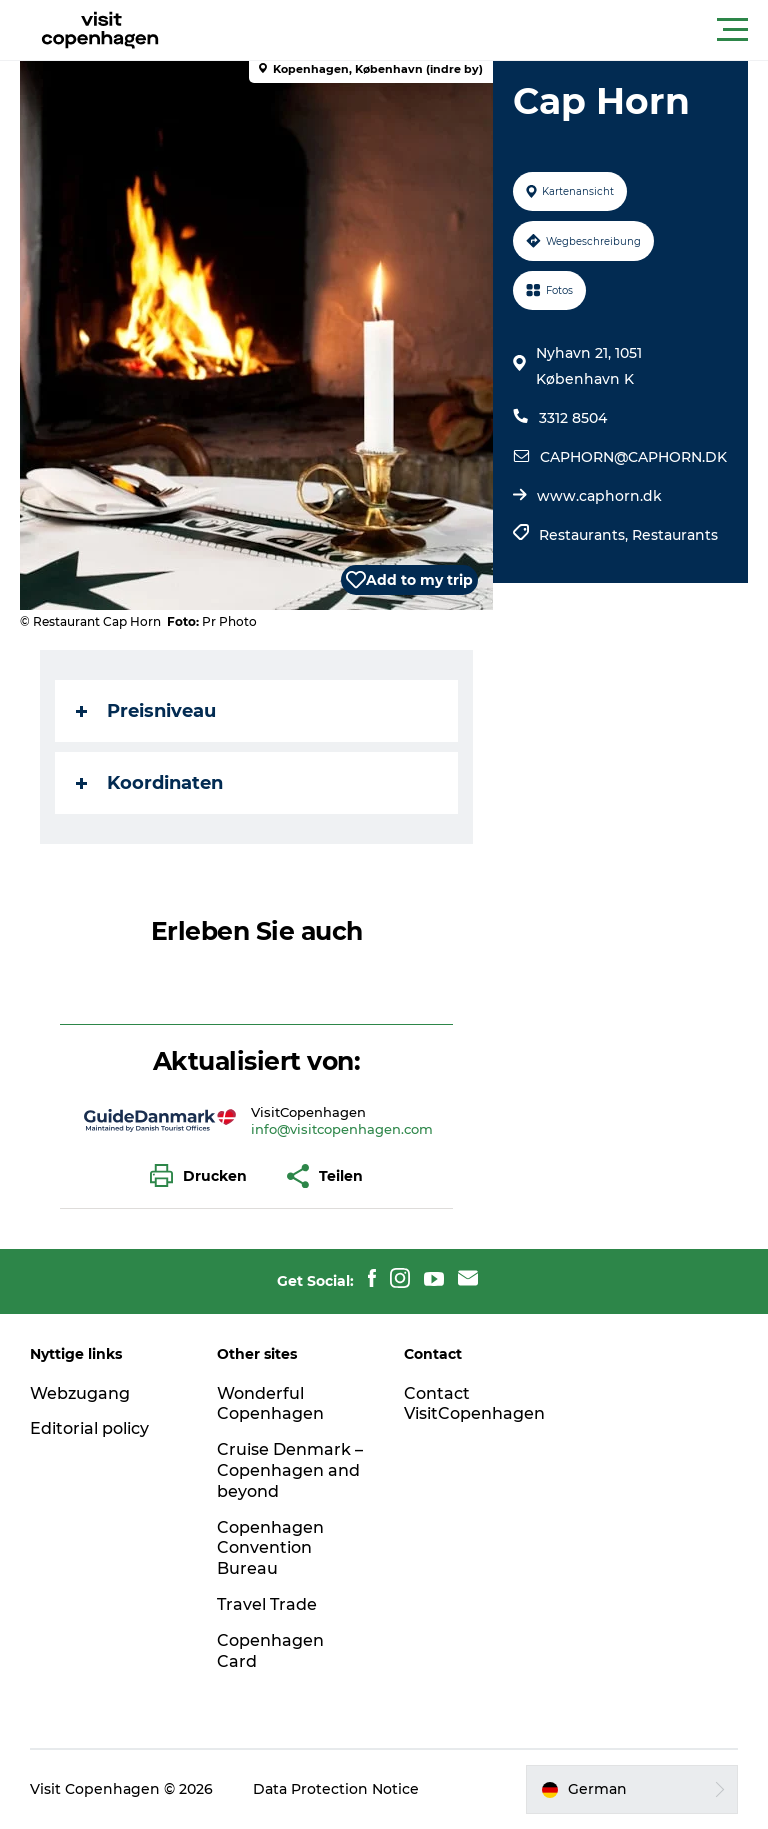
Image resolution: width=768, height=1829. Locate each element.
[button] (474, 30)
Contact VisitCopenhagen (474, 1404)
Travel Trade (267, 1604)
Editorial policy (89, 1428)
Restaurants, (585, 535)
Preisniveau (146, 711)
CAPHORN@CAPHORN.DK (633, 457)
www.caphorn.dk (599, 496)
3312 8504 (573, 418)
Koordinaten (149, 783)
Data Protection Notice (336, 1789)
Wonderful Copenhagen (270, 1404)
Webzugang (80, 1393)
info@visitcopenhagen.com (342, 1129)
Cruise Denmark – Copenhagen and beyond (290, 1470)
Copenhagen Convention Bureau (270, 1548)
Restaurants (675, 535)
